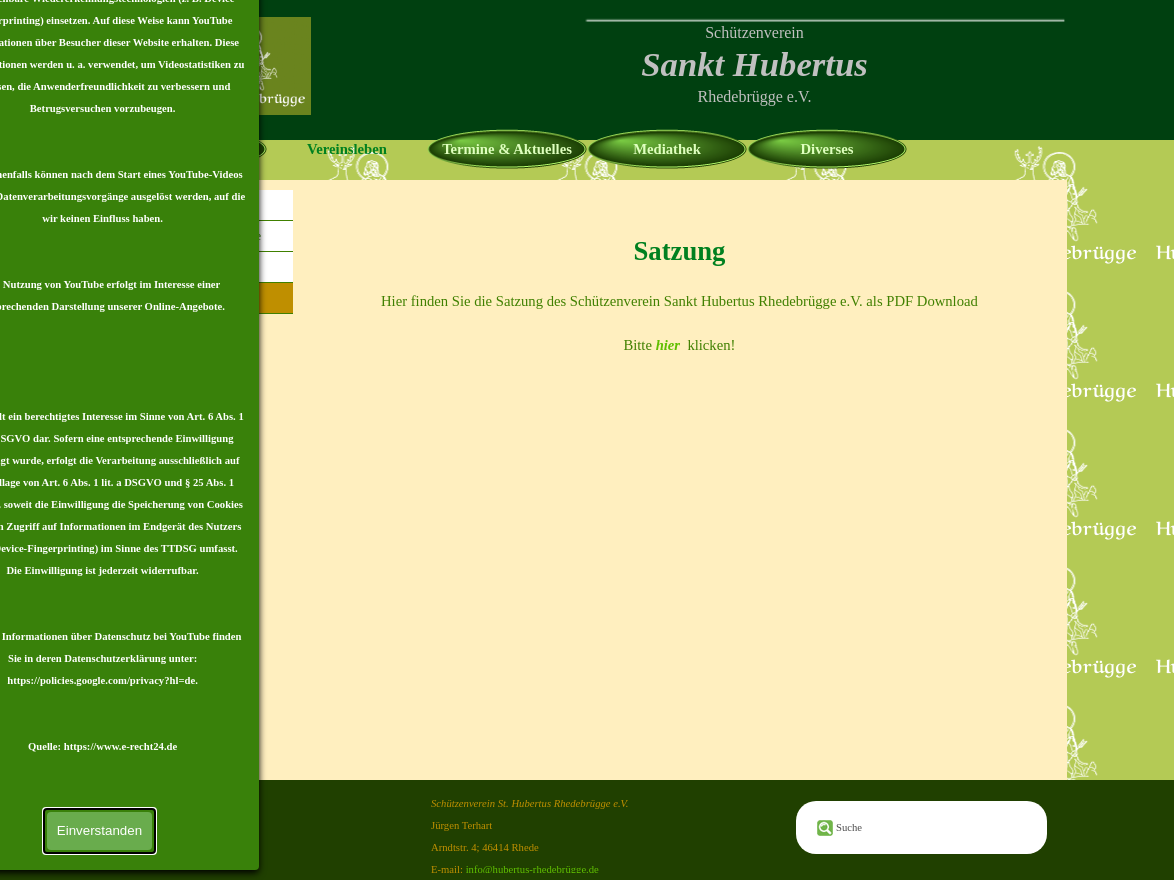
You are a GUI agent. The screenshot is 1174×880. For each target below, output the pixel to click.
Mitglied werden (205, 266)
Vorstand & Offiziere (205, 235)
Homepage (187, 149)
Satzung (205, 297)
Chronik (205, 204)
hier (668, 345)
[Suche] (921, 827)
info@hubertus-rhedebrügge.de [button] (532, 869)
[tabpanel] (754, 64)
